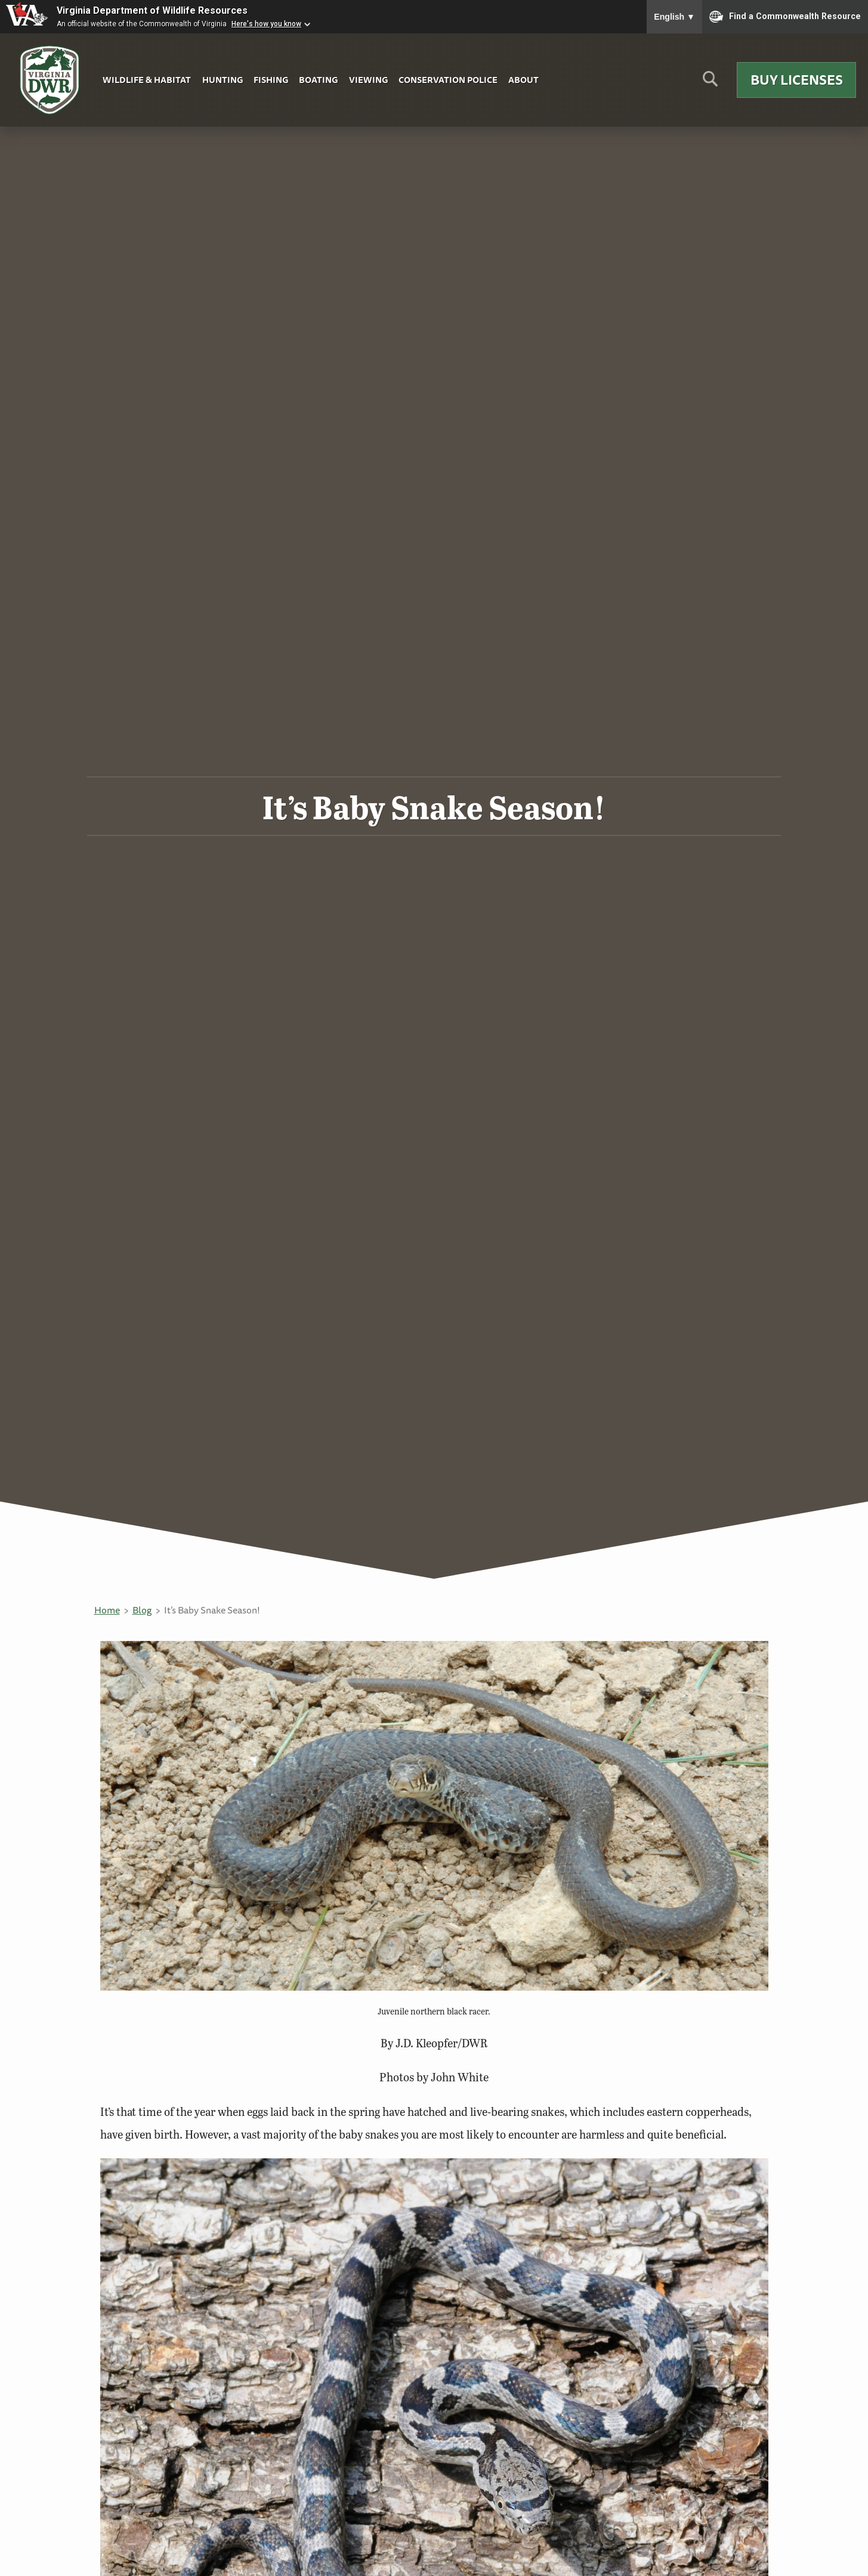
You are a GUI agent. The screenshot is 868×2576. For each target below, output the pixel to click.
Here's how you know (266, 24)
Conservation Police (448, 80)
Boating (318, 80)
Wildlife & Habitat (147, 80)
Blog (142, 1610)
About (523, 80)
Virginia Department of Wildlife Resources (152, 10)
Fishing (271, 80)
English (674, 16)
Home (107, 1610)
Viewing (368, 80)
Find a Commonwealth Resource (785, 17)
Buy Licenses (796, 79)
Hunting (222, 80)
